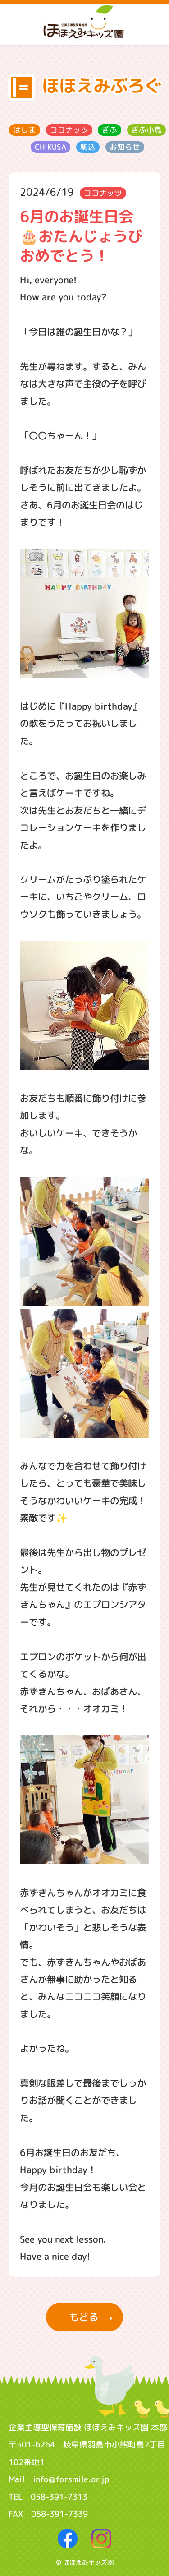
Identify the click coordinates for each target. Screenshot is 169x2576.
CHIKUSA (50, 147)
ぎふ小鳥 (146, 130)
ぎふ (109, 130)
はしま (24, 130)
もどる (84, 2317)
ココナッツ (69, 130)
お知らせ (125, 147)
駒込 (88, 147)
